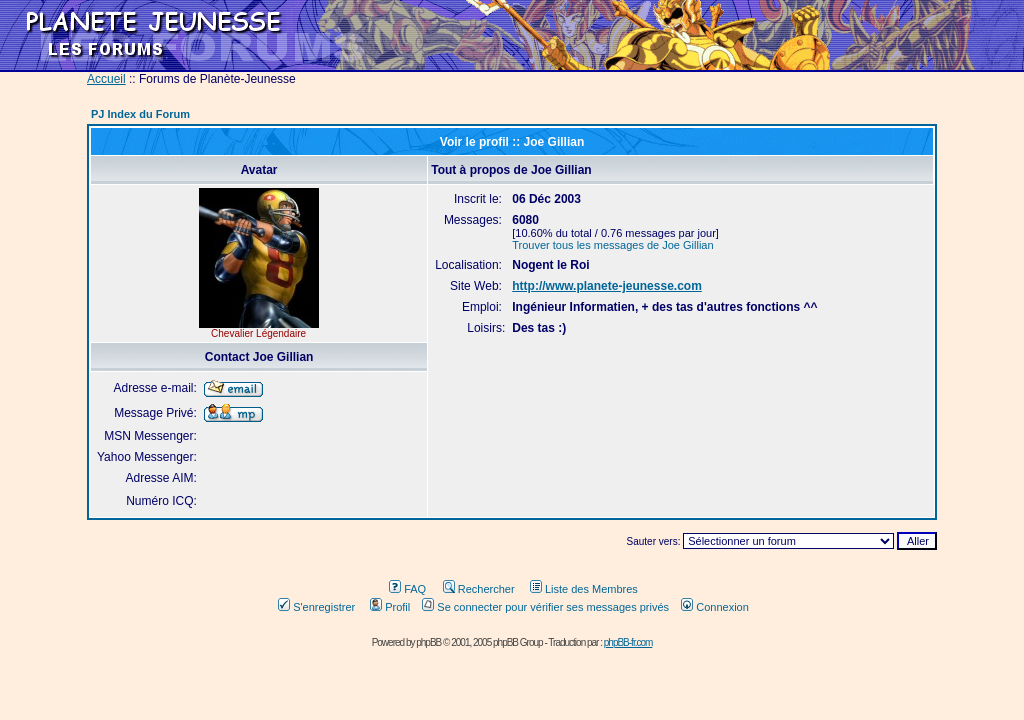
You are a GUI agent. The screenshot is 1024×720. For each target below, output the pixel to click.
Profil (390, 607)
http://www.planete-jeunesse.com (607, 286)
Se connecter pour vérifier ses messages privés (545, 607)
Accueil (106, 79)
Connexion (715, 607)
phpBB (428, 642)
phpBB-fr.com (628, 642)
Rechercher (479, 589)
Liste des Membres (584, 589)
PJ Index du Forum (140, 114)
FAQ (407, 589)
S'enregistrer (316, 607)
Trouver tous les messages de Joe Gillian (612, 245)
